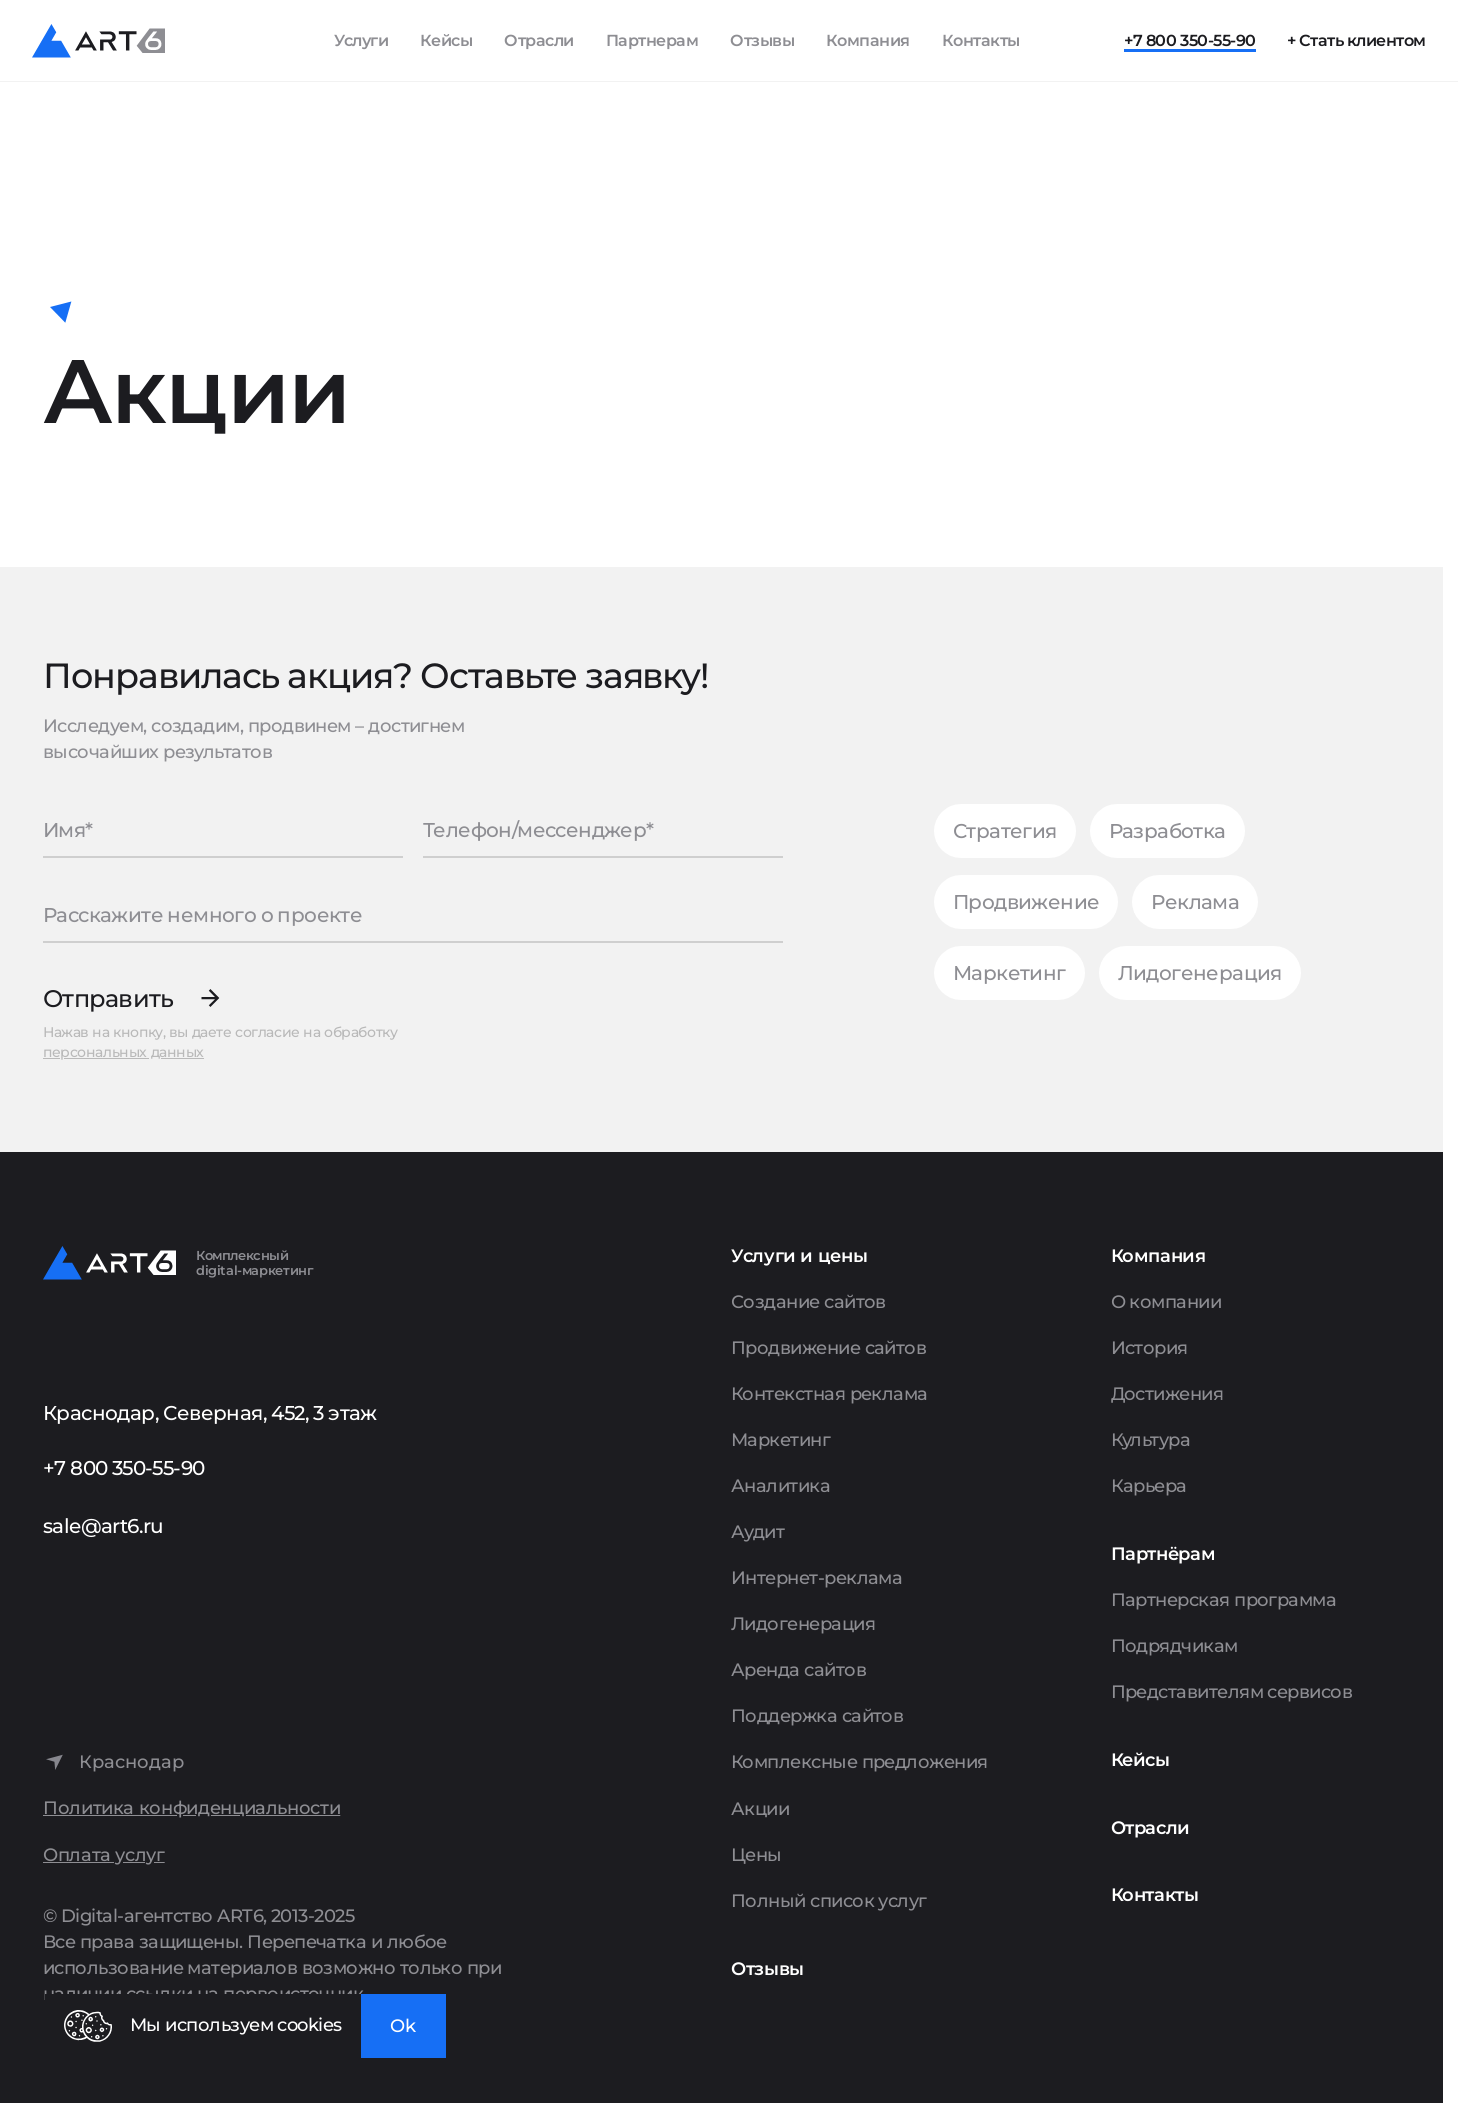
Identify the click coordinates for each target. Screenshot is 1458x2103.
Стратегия (1005, 831)
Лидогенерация (1200, 973)
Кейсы (446, 40)
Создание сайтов (808, 1302)
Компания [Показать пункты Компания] (868, 40)
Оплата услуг (104, 1855)
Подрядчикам (1174, 1646)
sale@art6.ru (103, 1526)
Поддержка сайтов (817, 1716)
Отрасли (539, 40)
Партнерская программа (1224, 1600)
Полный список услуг (829, 1901)
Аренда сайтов (798, 1670)
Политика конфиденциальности (191, 1808)
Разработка (1167, 831)
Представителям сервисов (1232, 1692)
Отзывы (762, 40)
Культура (1151, 1440)
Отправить (108, 998)
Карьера (1149, 1486)
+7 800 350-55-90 (1189, 40)
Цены (756, 1855)
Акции (760, 1809)
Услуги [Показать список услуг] (361, 40)
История (1149, 1348)
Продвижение (1026, 902)
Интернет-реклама (816, 1578)
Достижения (1167, 1394)
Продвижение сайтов (828, 1348)
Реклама (1195, 902)
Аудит (757, 1532)
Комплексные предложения (859, 1762)
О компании (1166, 1302)
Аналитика (780, 1486)
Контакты (981, 40)
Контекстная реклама (829, 1394)
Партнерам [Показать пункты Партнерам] (652, 40)
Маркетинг (1009, 973)
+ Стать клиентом (1356, 40)
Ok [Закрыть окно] (403, 2026)
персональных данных (123, 1052)
